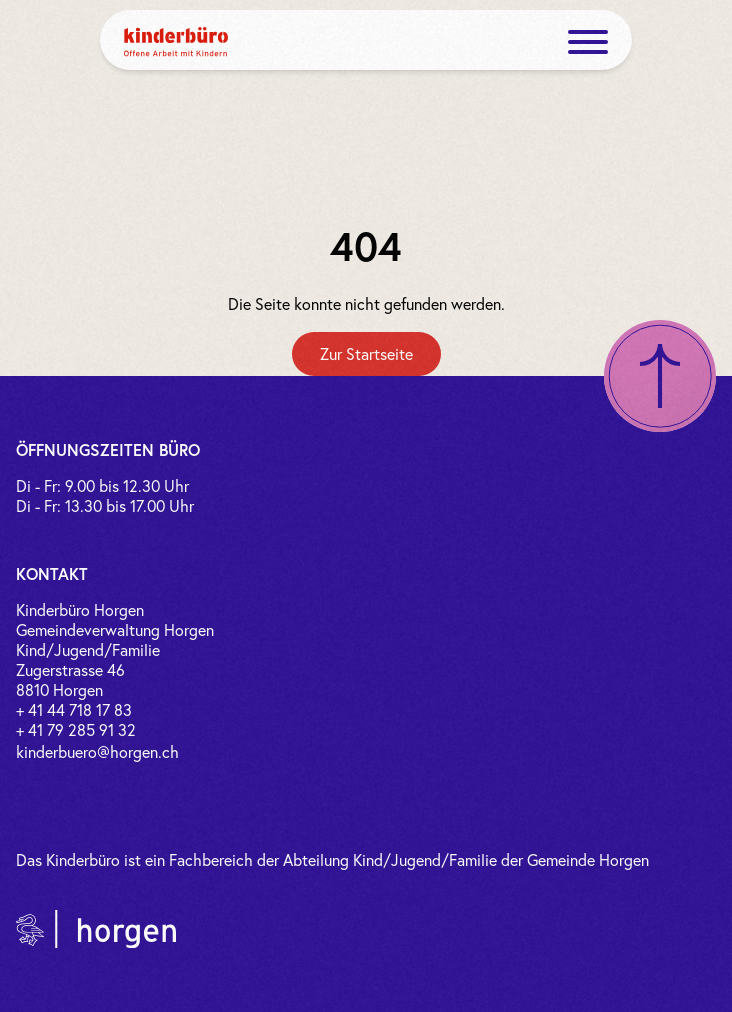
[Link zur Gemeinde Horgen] (96, 929)
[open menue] (588, 42)
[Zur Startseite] (366, 354)
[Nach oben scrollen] (660, 376)
